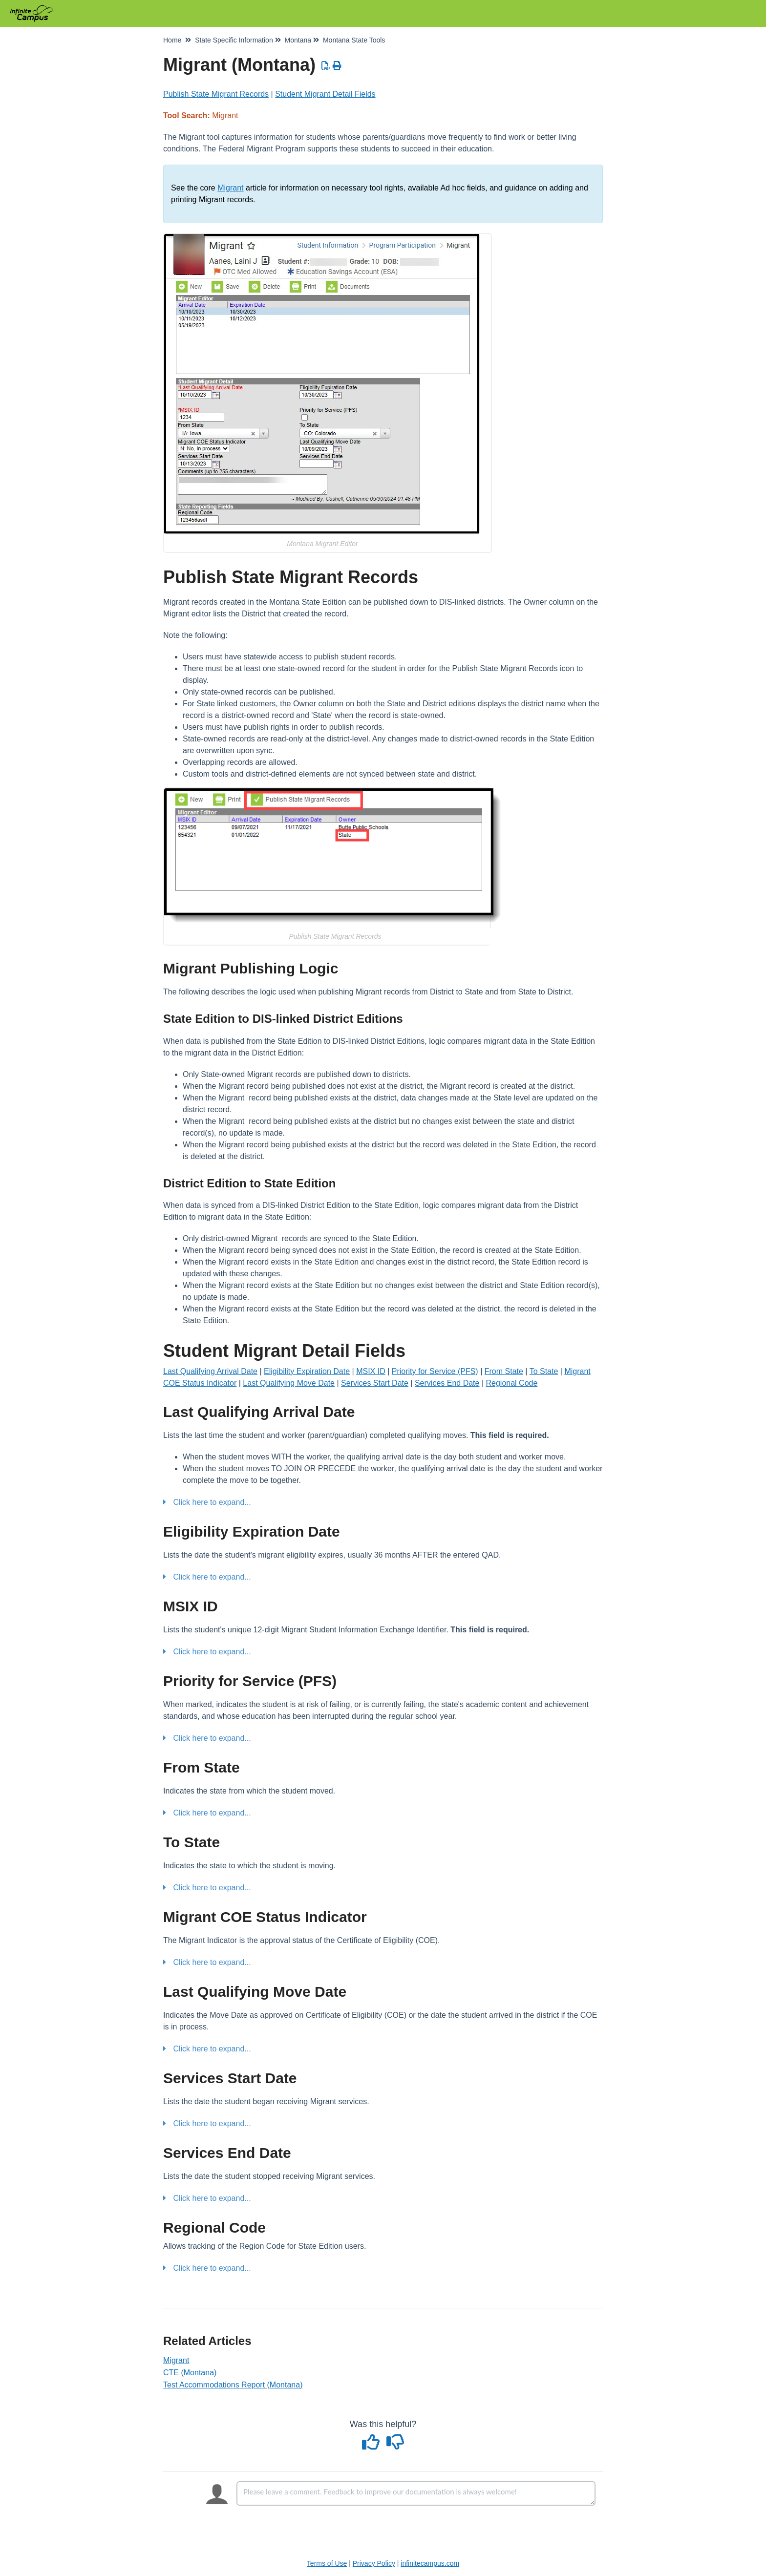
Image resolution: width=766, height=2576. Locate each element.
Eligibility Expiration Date (307, 1371)
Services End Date (447, 1383)
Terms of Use (327, 2563)
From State (504, 1371)
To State (544, 1371)
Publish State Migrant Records (216, 94)
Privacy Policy (374, 2563)
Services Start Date (374, 1383)
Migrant (230, 188)
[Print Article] (336, 66)
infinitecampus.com (430, 2563)
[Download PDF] (326, 66)
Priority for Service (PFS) (435, 1371)
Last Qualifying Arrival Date (210, 1371)
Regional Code (511, 1383)
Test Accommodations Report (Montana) (232, 2385)
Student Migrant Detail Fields (325, 94)
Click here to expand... (212, 1502)
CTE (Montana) (189, 2372)
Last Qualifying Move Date (289, 1383)
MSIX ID (370, 1371)
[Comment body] (416, 2493)
